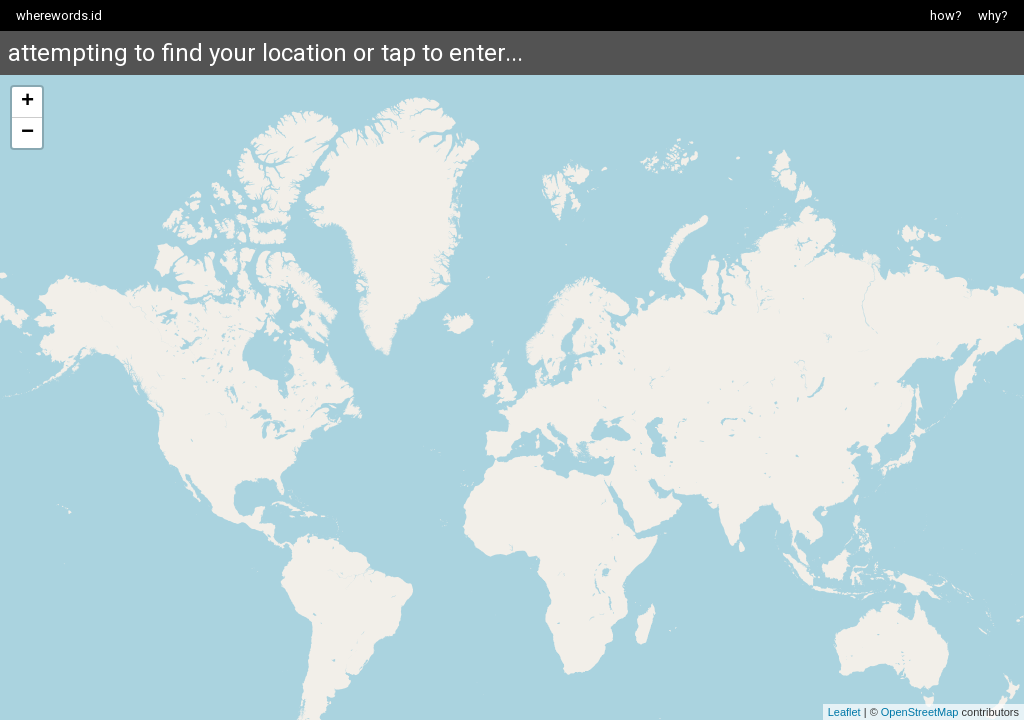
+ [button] (27, 102)
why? (993, 15)
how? (946, 15)
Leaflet (844, 712)
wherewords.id (59, 15)
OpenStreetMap (920, 712)
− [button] (27, 133)
